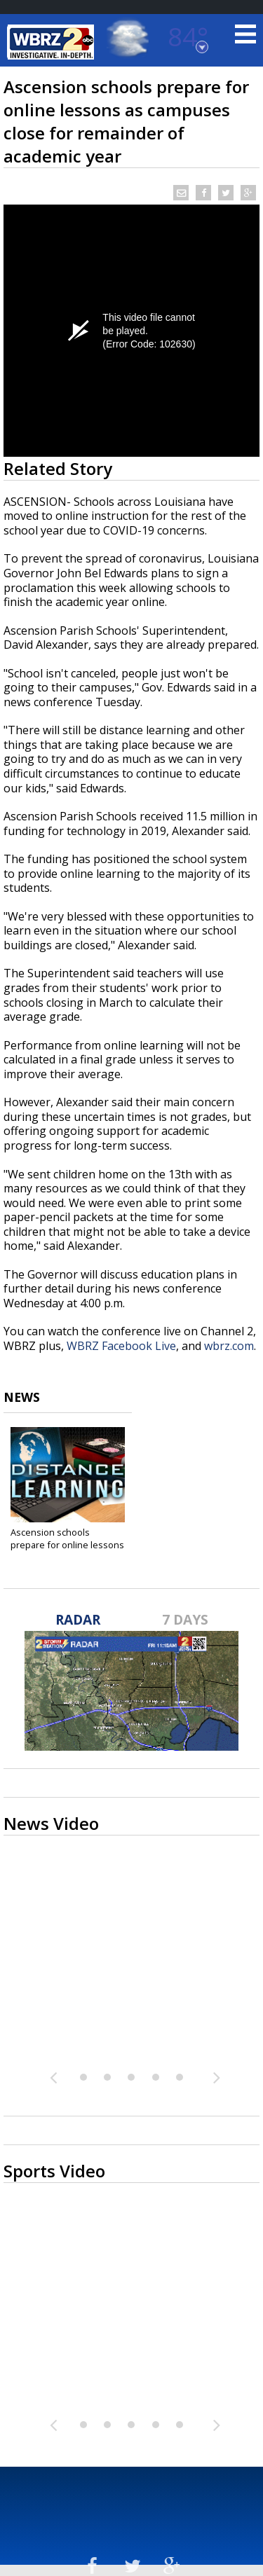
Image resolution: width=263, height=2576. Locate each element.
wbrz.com (229, 1346)
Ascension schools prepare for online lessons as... (67, 1545)
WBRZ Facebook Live (121, 1346)
